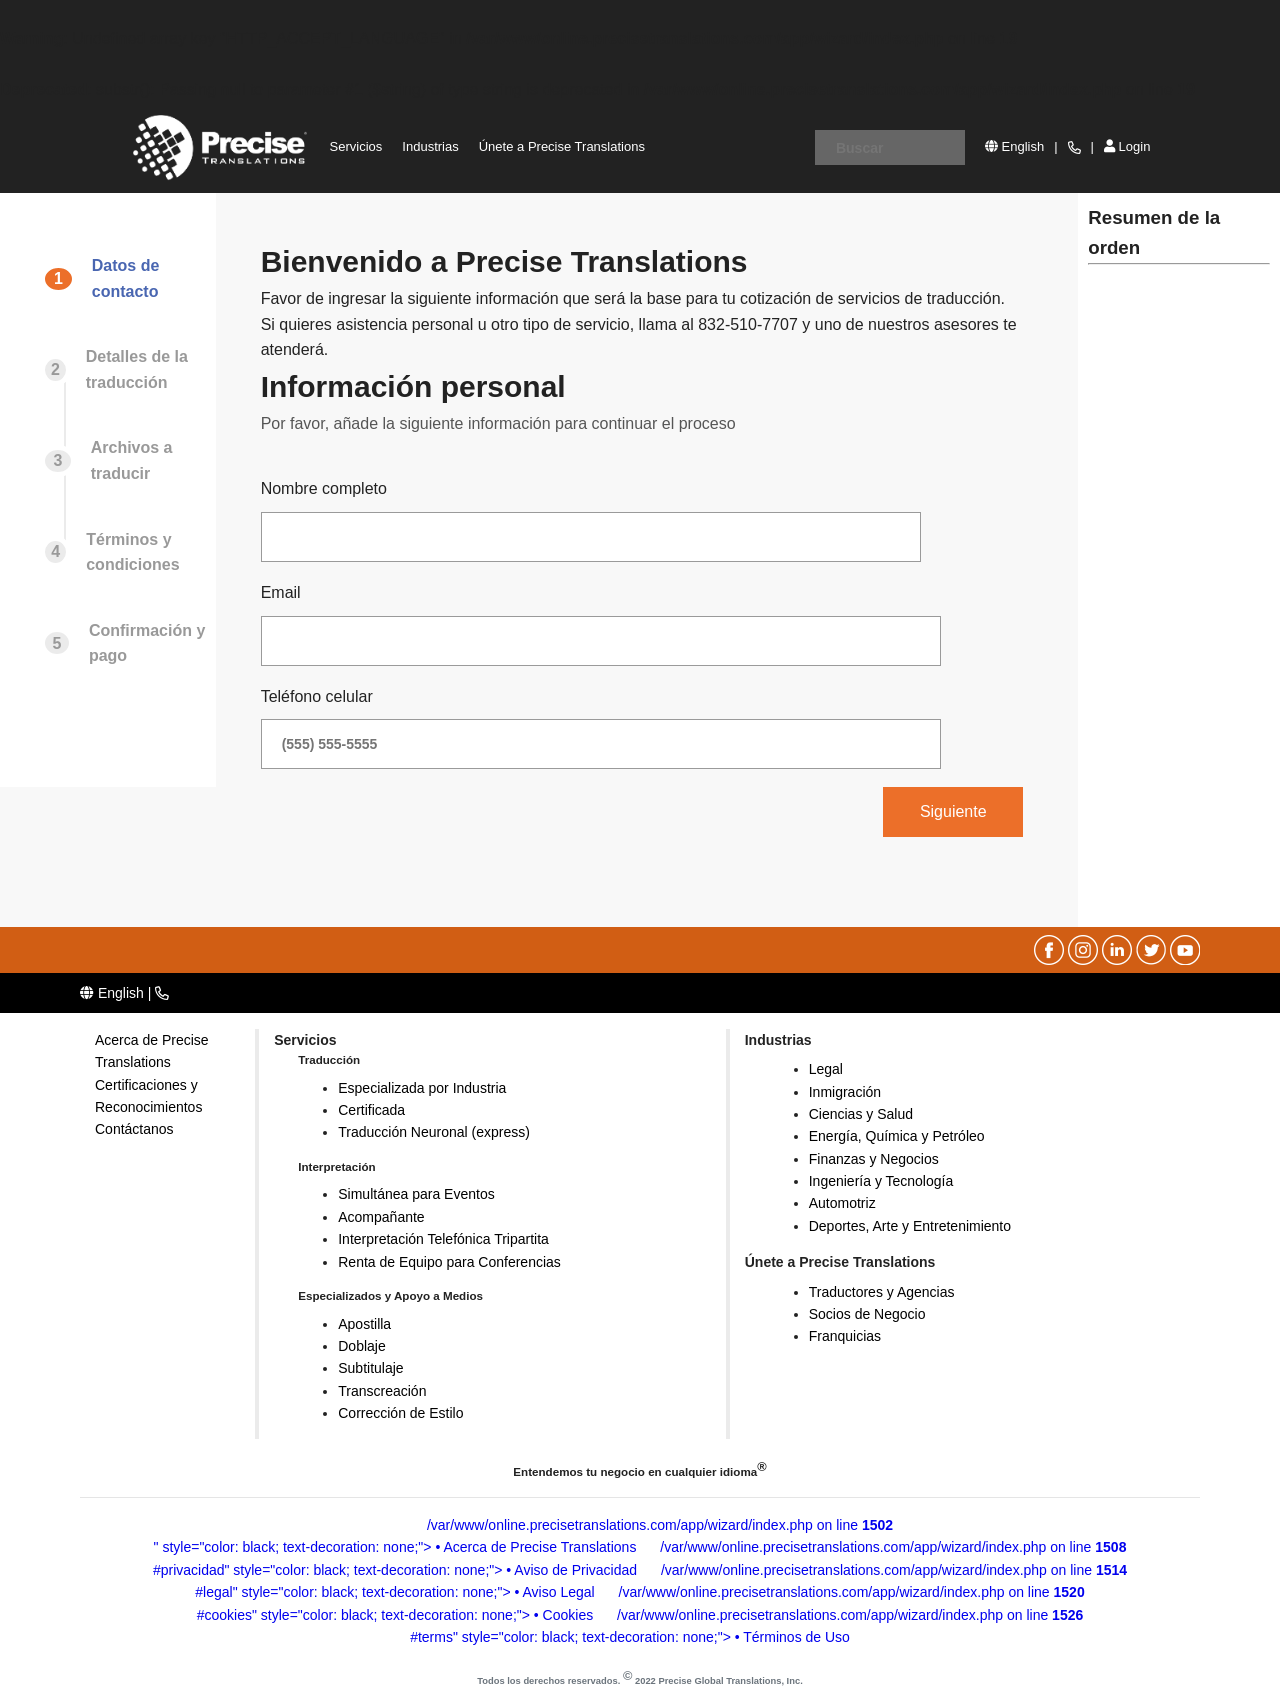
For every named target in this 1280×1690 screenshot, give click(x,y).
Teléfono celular (317, 696)
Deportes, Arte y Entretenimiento (910, 1226)
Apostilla (364, 1324)
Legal (826, 1069)
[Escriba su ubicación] (890, 147)
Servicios (356, 146)
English (1014, 146)
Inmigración (845, 1092)
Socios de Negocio (867, 1314)
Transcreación (382, 1391)
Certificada (371, 1110)
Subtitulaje (370, 1368)
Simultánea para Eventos (416, 1194)
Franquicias (845, 1336)
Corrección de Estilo (400, 1413)
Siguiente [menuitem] (953, 811)
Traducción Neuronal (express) (434, 1132)
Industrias (430, 146)
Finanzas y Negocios (874, 1159)
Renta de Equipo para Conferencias (449, 1262)
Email (281, 592)
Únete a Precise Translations (562, 146)
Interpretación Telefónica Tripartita (443, 1239)
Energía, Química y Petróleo (897, 1136)
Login (1127, 146)
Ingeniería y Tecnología (881, 1181)
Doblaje (361, 1346)
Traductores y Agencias (882, 1292)
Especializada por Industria (422, 1088)
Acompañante (381, 1217)
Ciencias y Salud (861, 1114)
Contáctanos (134, 1129)
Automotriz (842, 1203)
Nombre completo (324, 488)
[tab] (128, 298)
